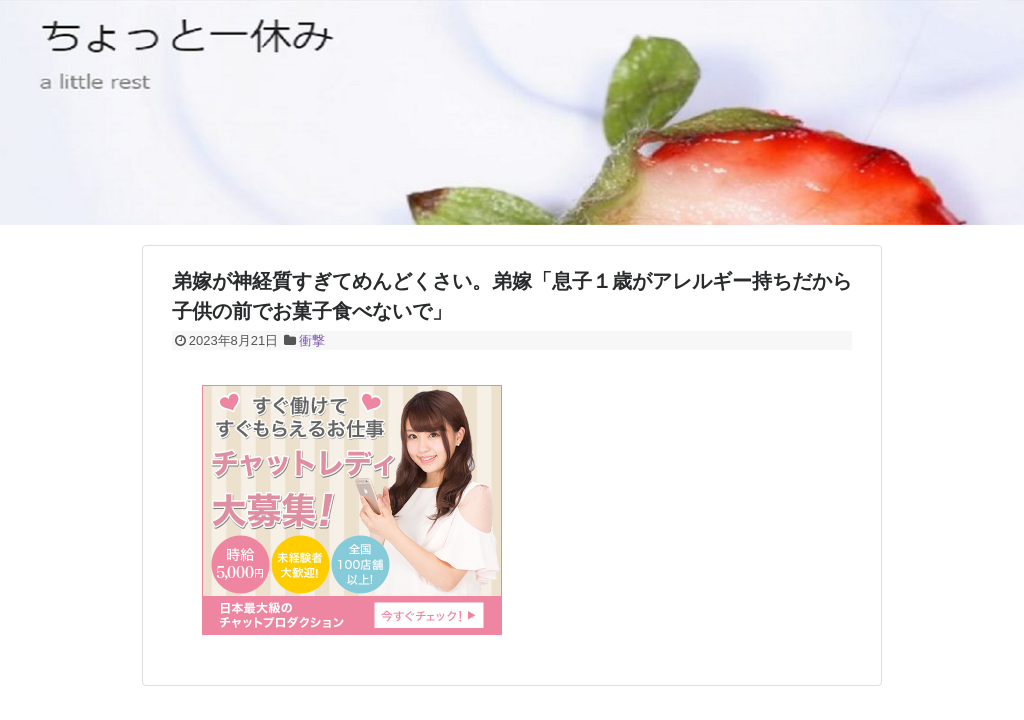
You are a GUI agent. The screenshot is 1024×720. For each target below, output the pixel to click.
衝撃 (312, 340)
